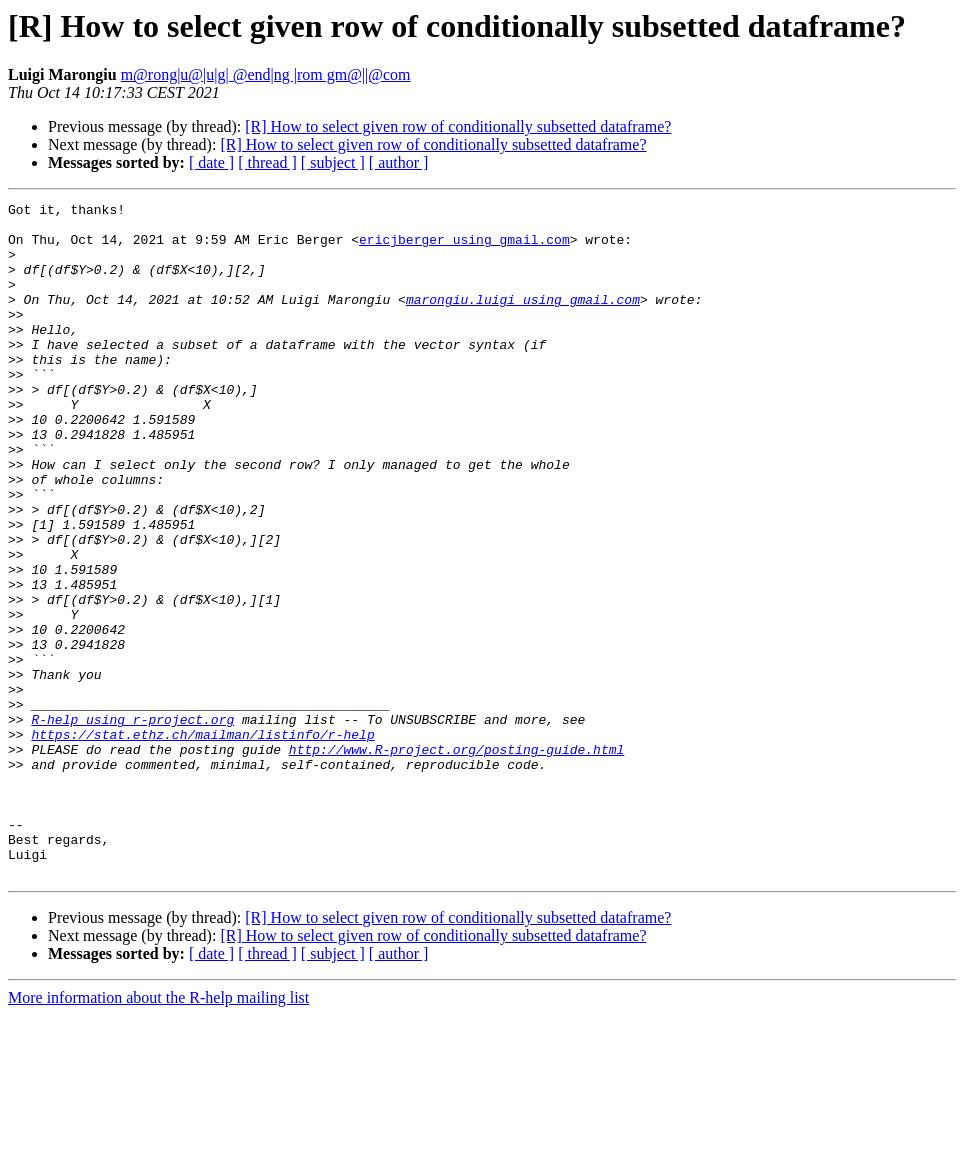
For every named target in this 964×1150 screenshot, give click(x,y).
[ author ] (399, 162)
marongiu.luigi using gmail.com (523, 320)
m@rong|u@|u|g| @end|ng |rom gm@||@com (266, 74)
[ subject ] (333, 162)
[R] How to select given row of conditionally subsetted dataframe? (458, 126)
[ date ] (211, 162)
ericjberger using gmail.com (464, 248)
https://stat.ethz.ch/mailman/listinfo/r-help (202, 842)
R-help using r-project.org (132, 824)
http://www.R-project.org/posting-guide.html (456, 860)
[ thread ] (267, 162)
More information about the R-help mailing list (158, 1132)
